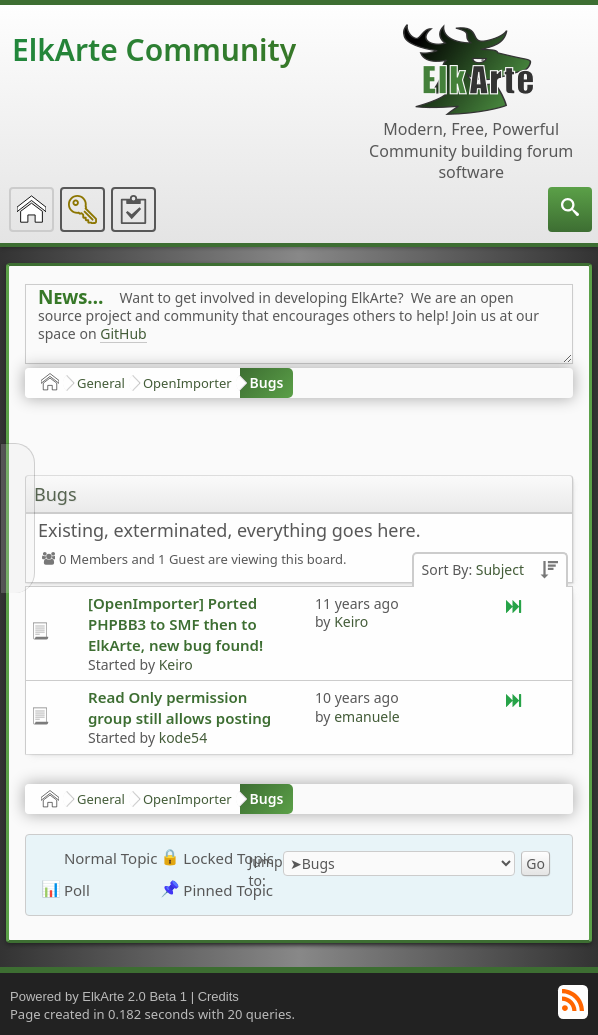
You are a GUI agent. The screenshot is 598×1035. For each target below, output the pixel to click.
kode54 (183, 737)
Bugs (267, 382)
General (101, 383)
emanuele (367, 716)
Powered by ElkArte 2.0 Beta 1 (98, 996)
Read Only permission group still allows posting (179, 707)
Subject (500, 569)
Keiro (176, 664)
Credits (218, 996)
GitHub (123, 333)
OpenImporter (187, 383)
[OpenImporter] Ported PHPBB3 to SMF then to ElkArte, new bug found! (175, 624)
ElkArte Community (154, 49)
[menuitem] (570, 209)
